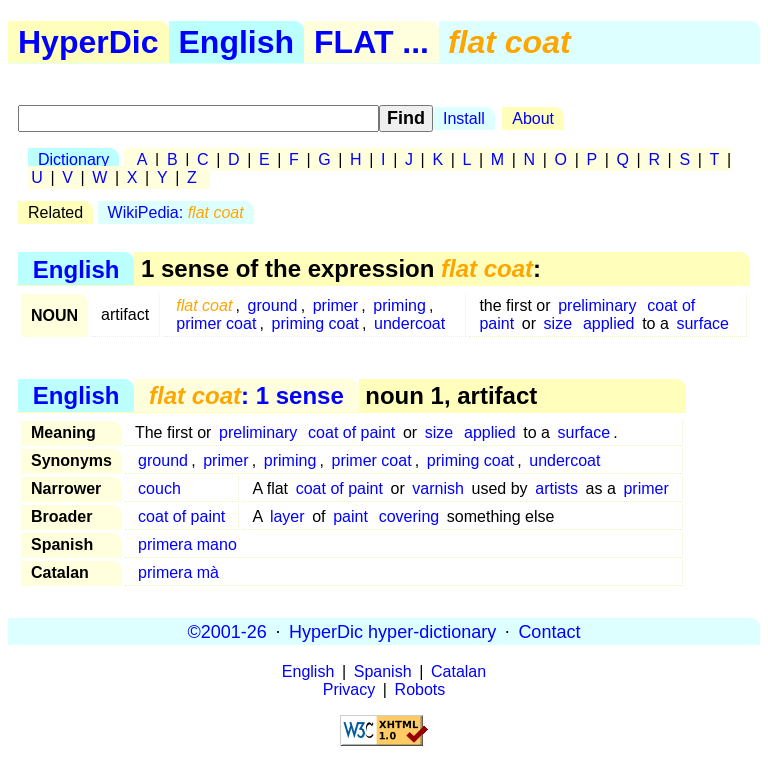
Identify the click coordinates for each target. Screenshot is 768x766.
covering (409, 516)
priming (399, 305)
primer (335, 305)
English (237, 42)
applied (609, 323)
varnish (438, 488)
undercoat (409, 323)
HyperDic (88, 42)
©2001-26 (227, 631)
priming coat (315, 323)
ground (273, 305)
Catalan (458, 671)
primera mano (187, 544)
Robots (420, 689)
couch (159, 488)
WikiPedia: (176, 212)
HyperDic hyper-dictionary (392, 631)
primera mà (178, 572)
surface (702, 323)
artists (556, 488)
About (533, 118)
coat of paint (351, 432)
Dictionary (73, 159)
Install (464, 118)
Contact (549, 631)
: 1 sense (246, 395)
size (558, 323)
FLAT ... (371, 42)
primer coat (216, 323)
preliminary (597, 305)
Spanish (383, 671)
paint (350, 516)
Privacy (349, 689)
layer (287, 516)
